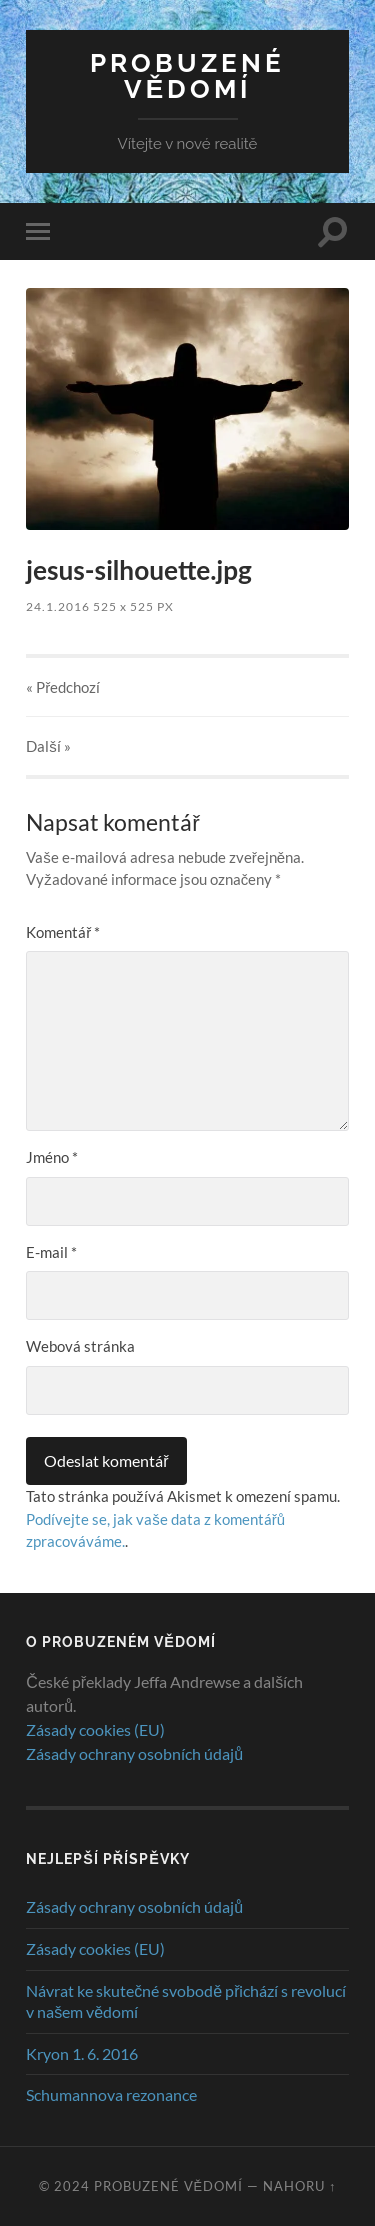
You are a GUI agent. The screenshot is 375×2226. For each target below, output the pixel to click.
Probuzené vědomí (187, 75)
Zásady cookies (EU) (95, 1729)
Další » (48, 746)
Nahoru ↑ (299, 2186)
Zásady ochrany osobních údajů (134, 1753)
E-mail (51, 1252)
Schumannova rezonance (111, 2094)
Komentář (63, 932)
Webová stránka (80, 1346)
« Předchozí (63, 687)
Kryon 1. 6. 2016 (82, 2053)
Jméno (52, 1157)
